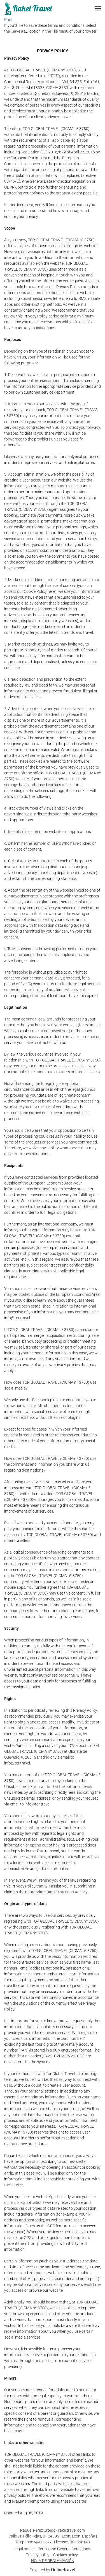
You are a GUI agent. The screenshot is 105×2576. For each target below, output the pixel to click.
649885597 (43, 2542)
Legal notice (24, 2549)
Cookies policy (65, 2555)
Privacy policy (38, 2555)
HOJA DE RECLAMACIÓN (52, 2560)
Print (8, 19)
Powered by (52, 2570)
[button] (98, 8)
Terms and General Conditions (64, 2549)
